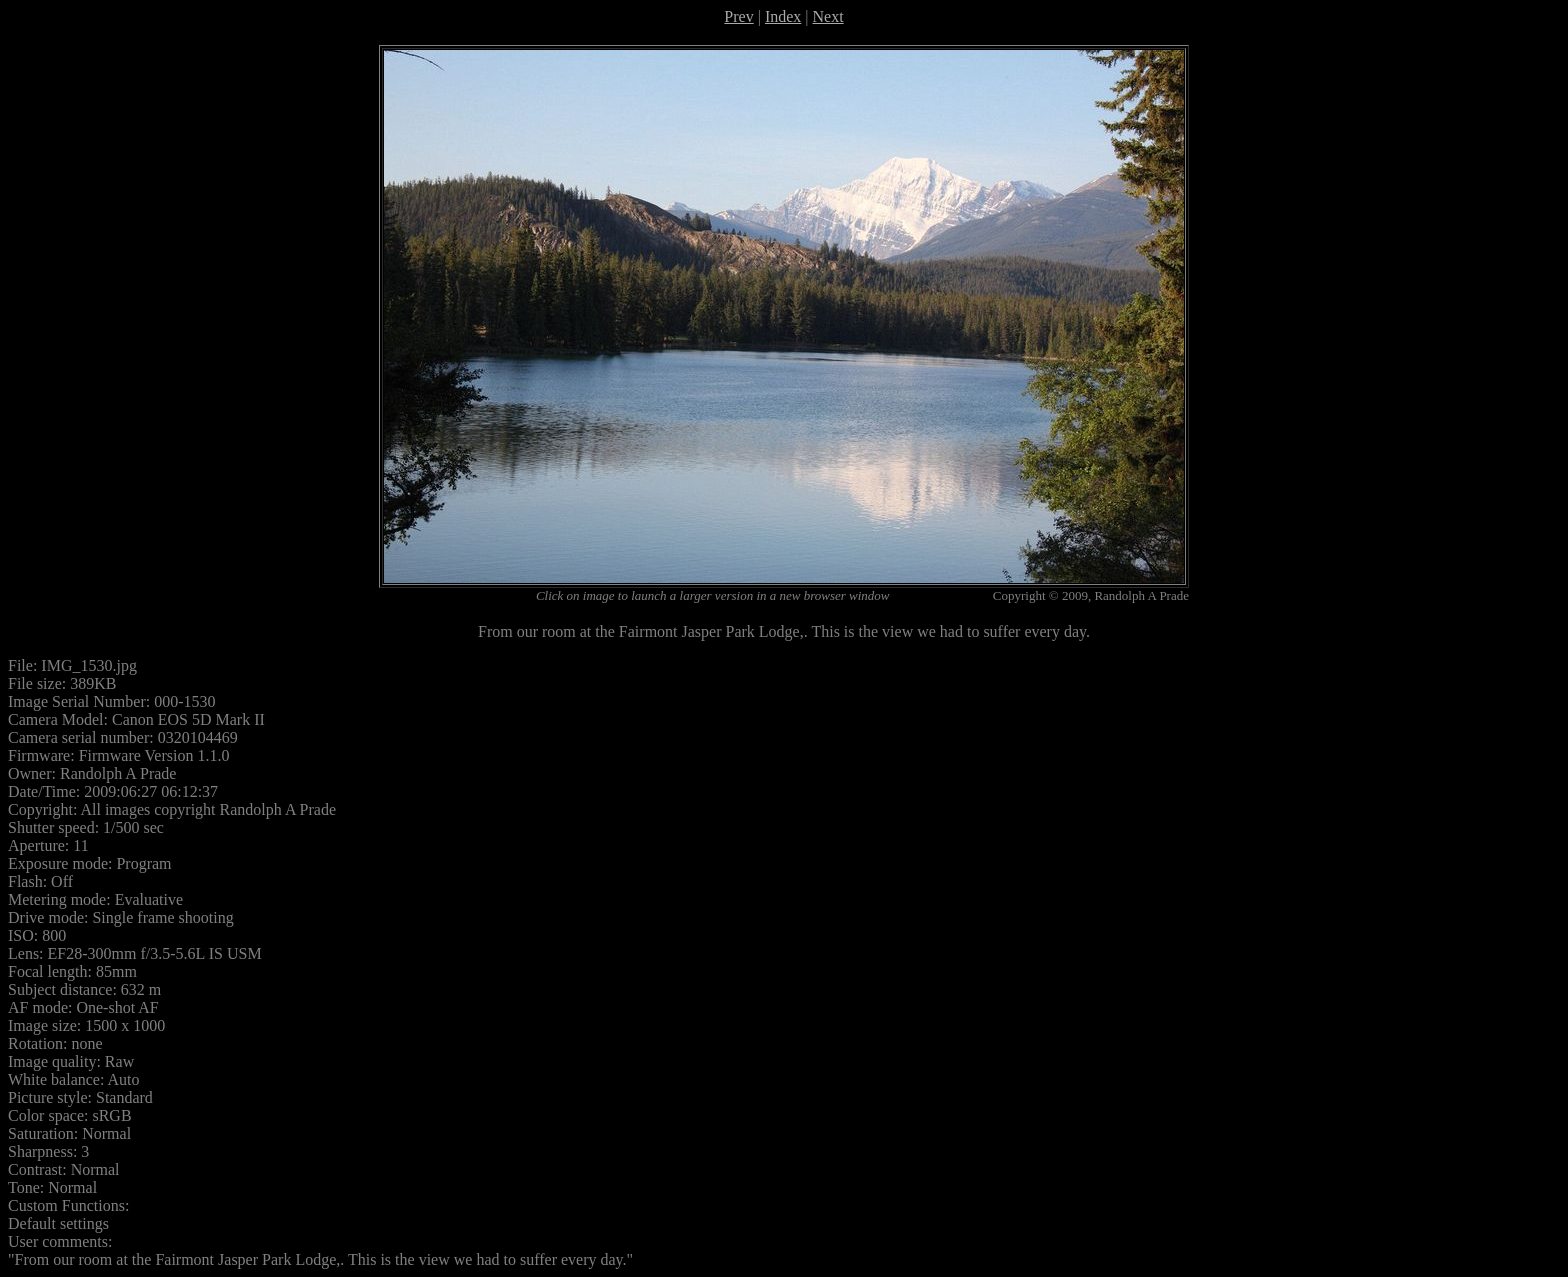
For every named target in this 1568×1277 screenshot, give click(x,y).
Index (783, 16)
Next (828, 16)
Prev (738, 16)
